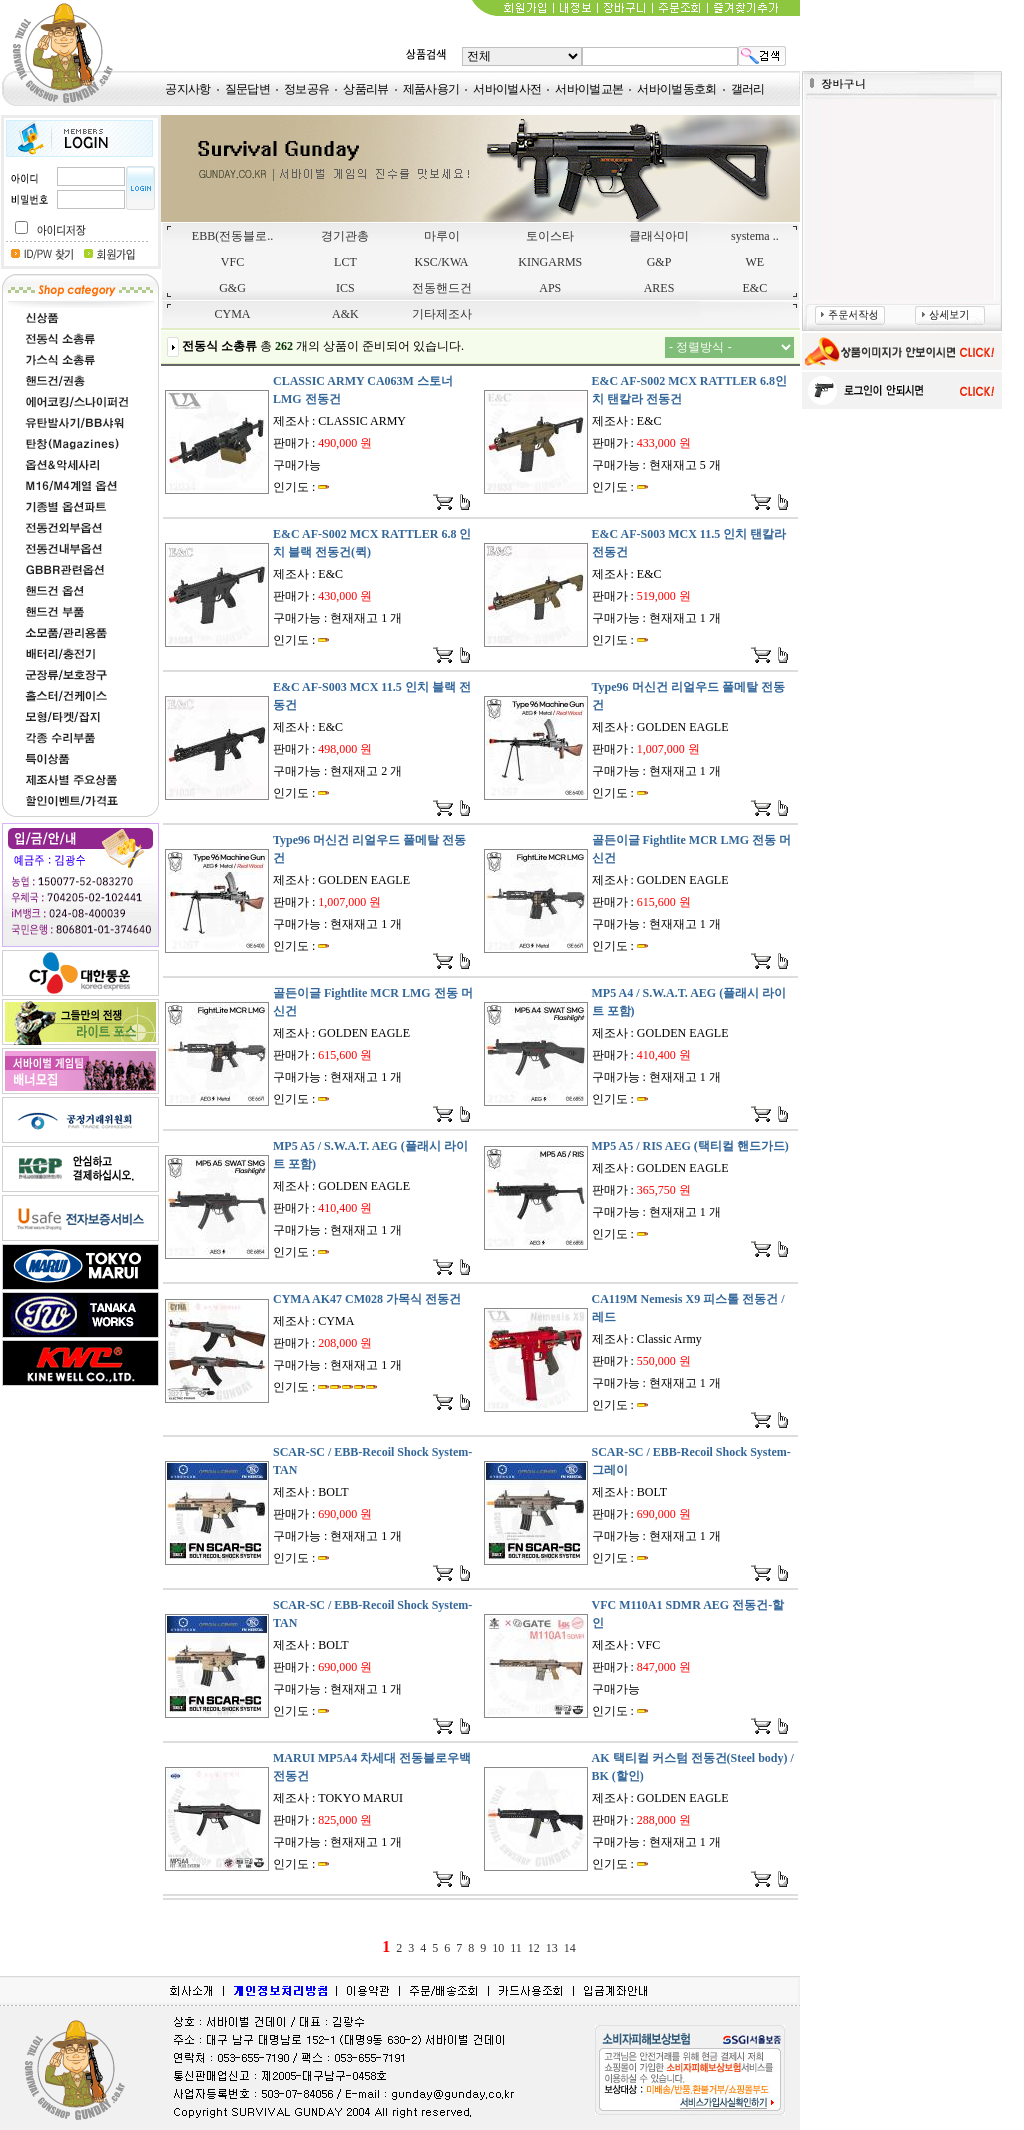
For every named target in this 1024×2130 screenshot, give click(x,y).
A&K (345, 314)
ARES (659, 288)
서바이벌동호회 (676, 89)
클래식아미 (659, 236)
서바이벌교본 (589, 89)
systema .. (755, 236)
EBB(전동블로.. (232, 236)
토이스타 (550, 236)
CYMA (233, 314)
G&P (659, 262)
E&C (755, 288)
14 (570, 1948)
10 (498, 1948)
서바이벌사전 (507, 89)
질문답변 (247, 89)
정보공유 (306, 89)
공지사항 (187, 89)
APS (550, 288)
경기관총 (345, 236)
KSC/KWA (442, 262)
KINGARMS (550, 262)
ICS (345, 288)
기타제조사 (442, 314)
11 (516, 1948)
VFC (232, 262)
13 (552, 1948)
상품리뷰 (365, 89)
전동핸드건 (442, 288)
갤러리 (748, 89)
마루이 (442, 236)
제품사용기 (431, 89)
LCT (345, 262)
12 (534, 1948)
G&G (232, 288)
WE (755, 262)
